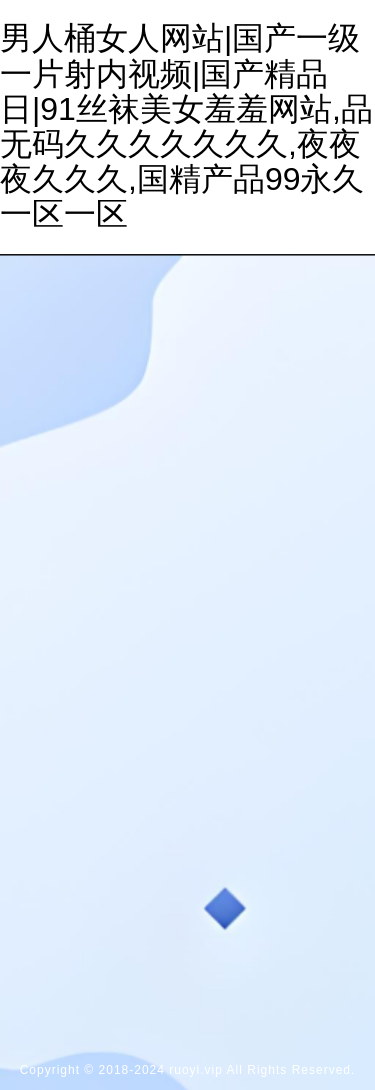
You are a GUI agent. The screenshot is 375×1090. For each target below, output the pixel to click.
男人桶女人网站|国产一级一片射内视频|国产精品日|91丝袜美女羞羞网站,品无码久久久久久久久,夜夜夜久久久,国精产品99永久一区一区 (186, 126)
